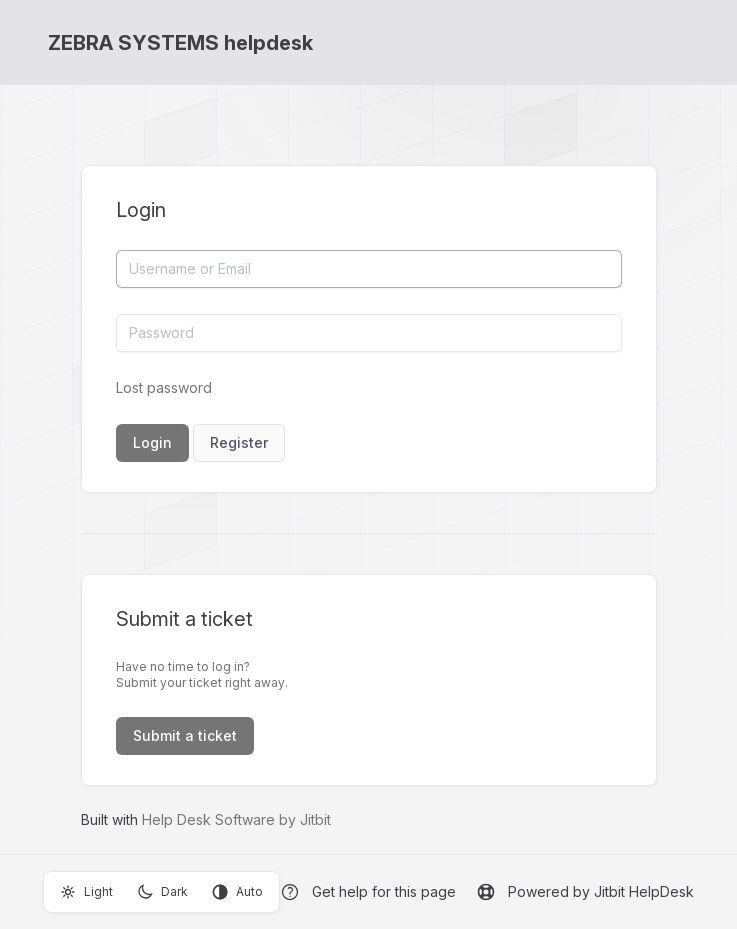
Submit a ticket (185, 735)
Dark (162, 892)
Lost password (164, 387)
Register (239, 442)
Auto (237, 892)
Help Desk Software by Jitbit (236, 819)
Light (86, 892)
